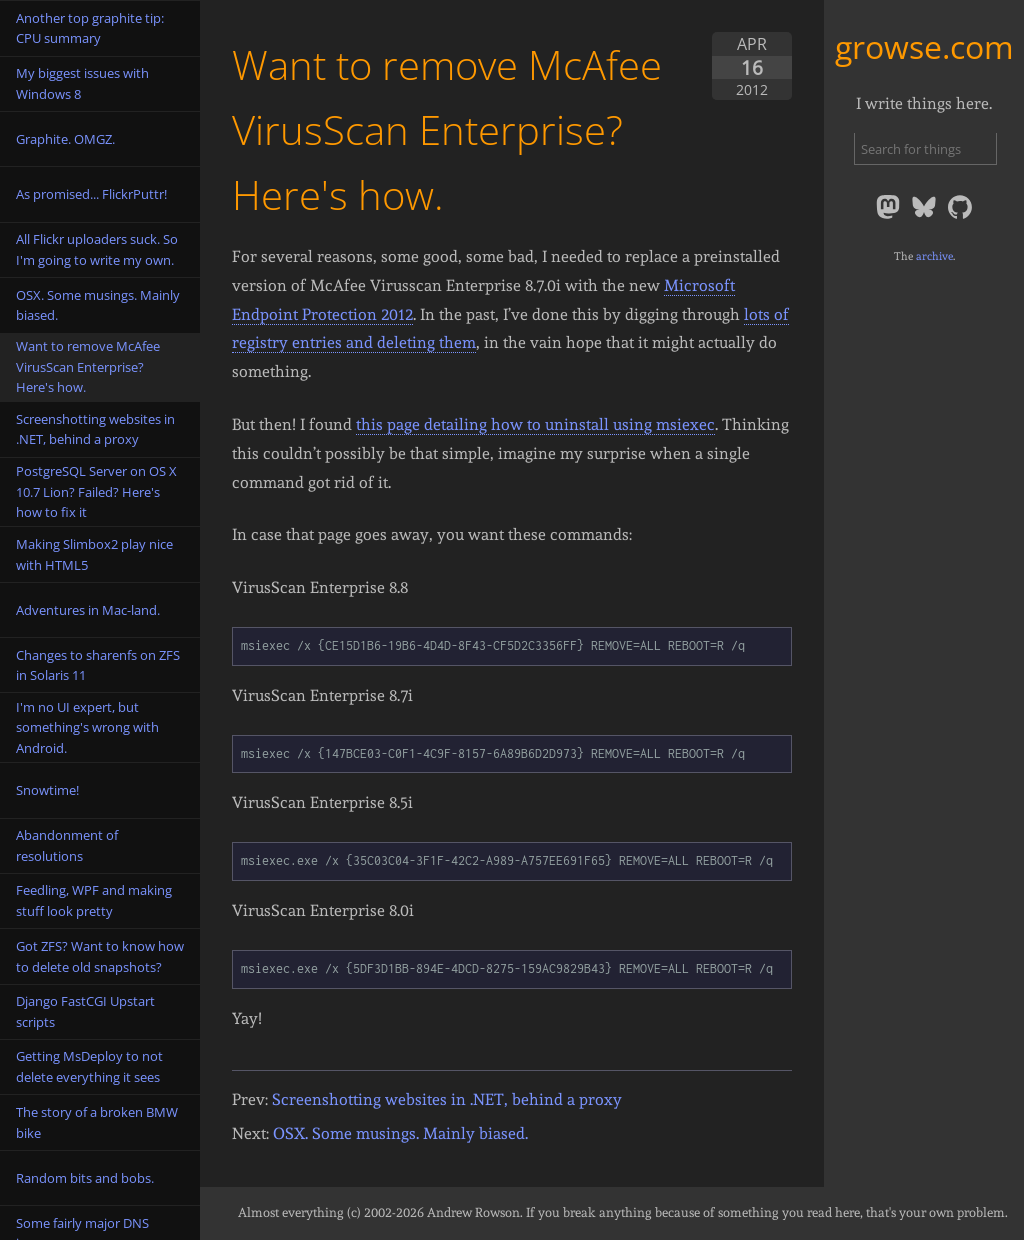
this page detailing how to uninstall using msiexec (535, 424)
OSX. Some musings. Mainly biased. (400, 1133)
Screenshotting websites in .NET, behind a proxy (447, 1099)
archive (934, 256)
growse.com (924, 46)
